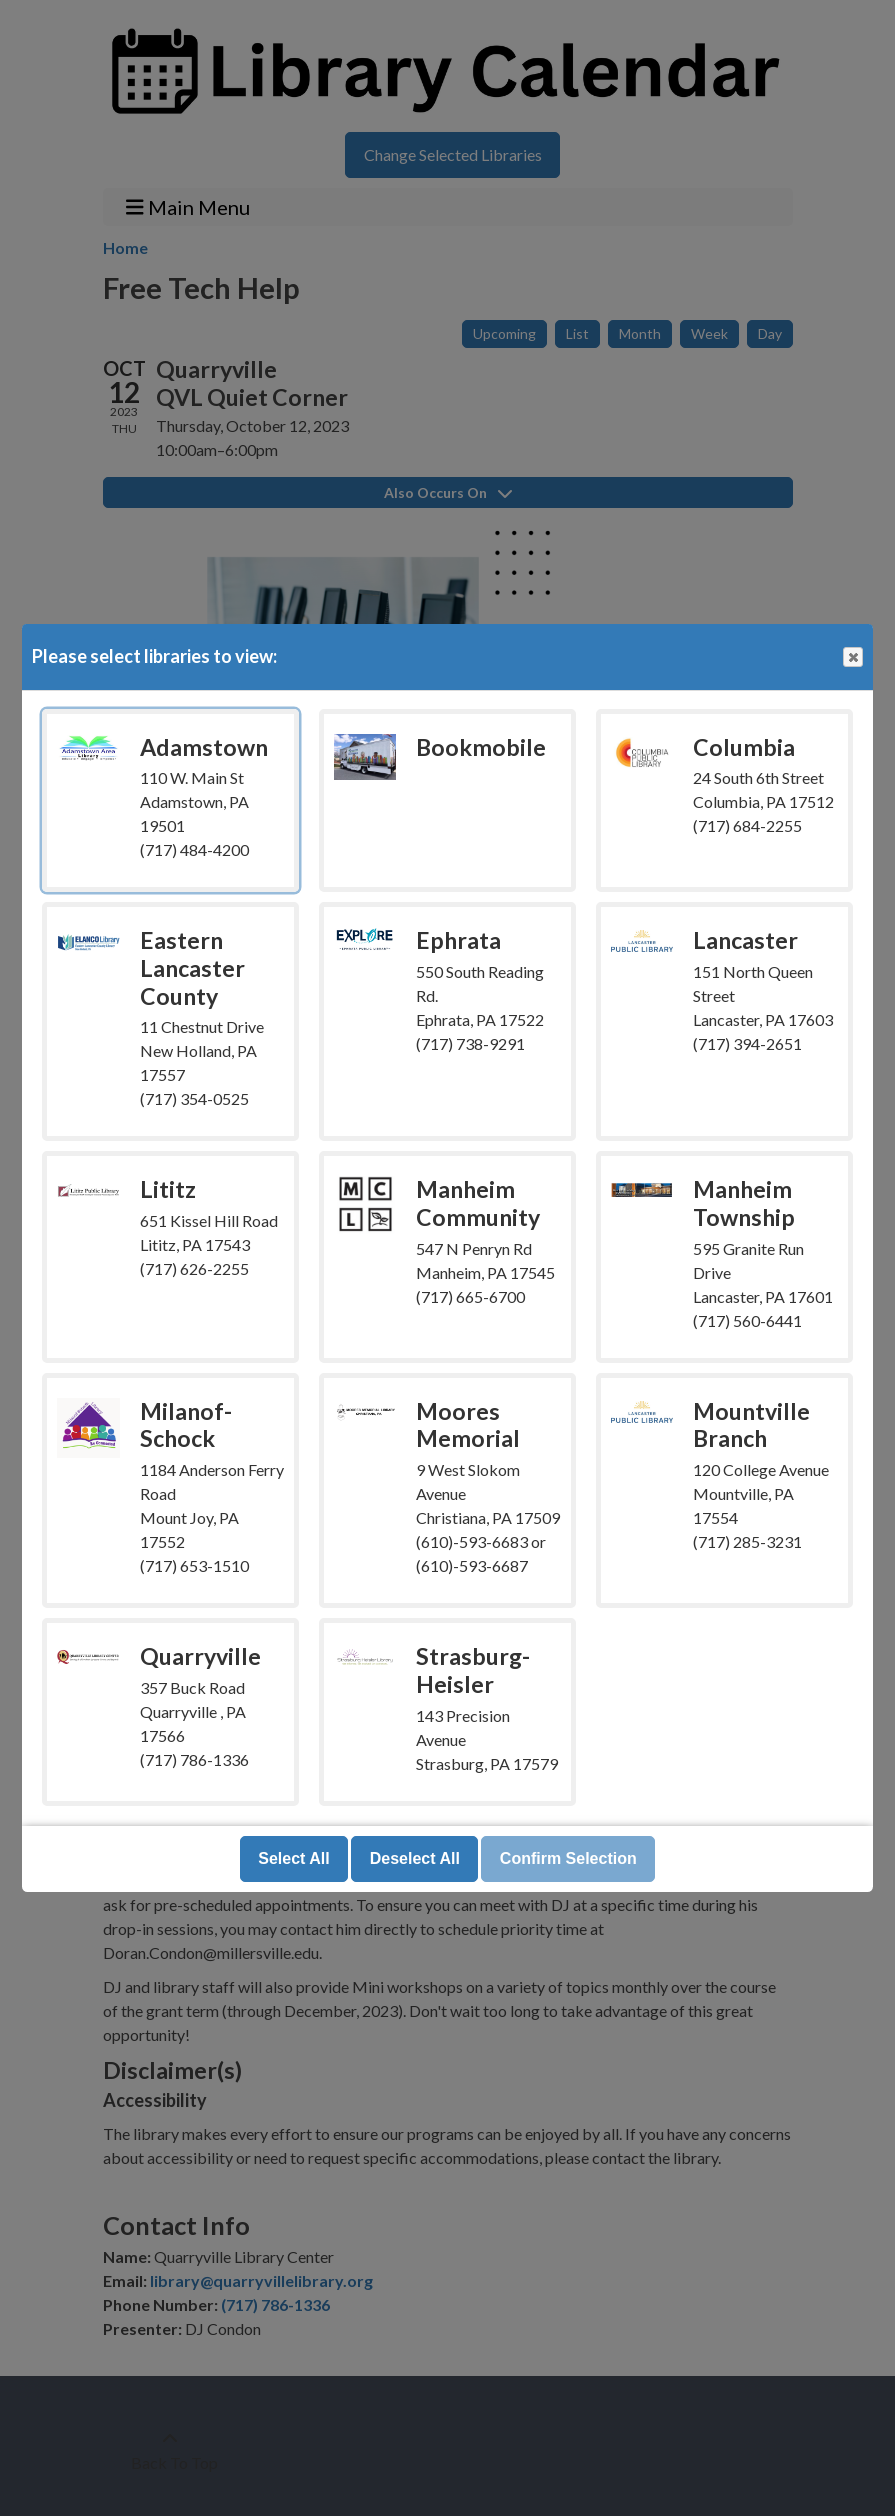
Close (852, 657)
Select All (293, 1858)
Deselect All (415, 1858)
